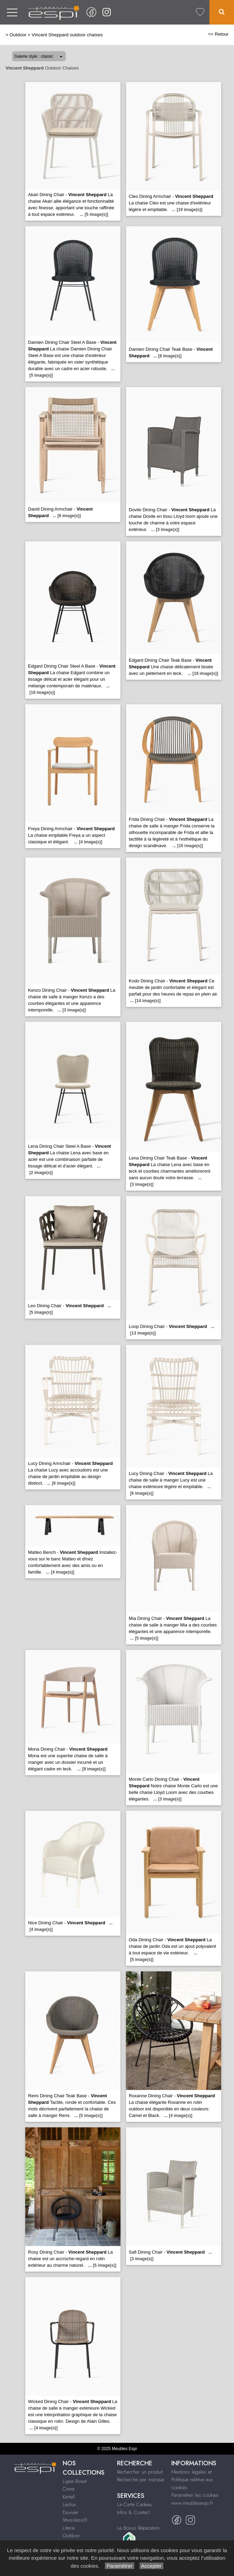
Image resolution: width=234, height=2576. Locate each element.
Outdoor (18, 34)
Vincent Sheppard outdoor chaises (67, 34)
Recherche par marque (140, 2479)
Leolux (69, 2504)
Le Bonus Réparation (138, 2528)
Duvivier (71, 2512)
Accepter (151, 2566)
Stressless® (75, 2520)
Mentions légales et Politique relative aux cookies (192, 2479)
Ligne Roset (75, 2481)
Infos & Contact (133, 2512)
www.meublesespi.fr (192, 2503)
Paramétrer (119, 2566)
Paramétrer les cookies (195, 2495)
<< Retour (218, 34)
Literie (69, 2528)
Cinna (68, 2489)
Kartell (69, 2497)
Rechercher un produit (140, 2472)
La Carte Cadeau (134, 2504)
